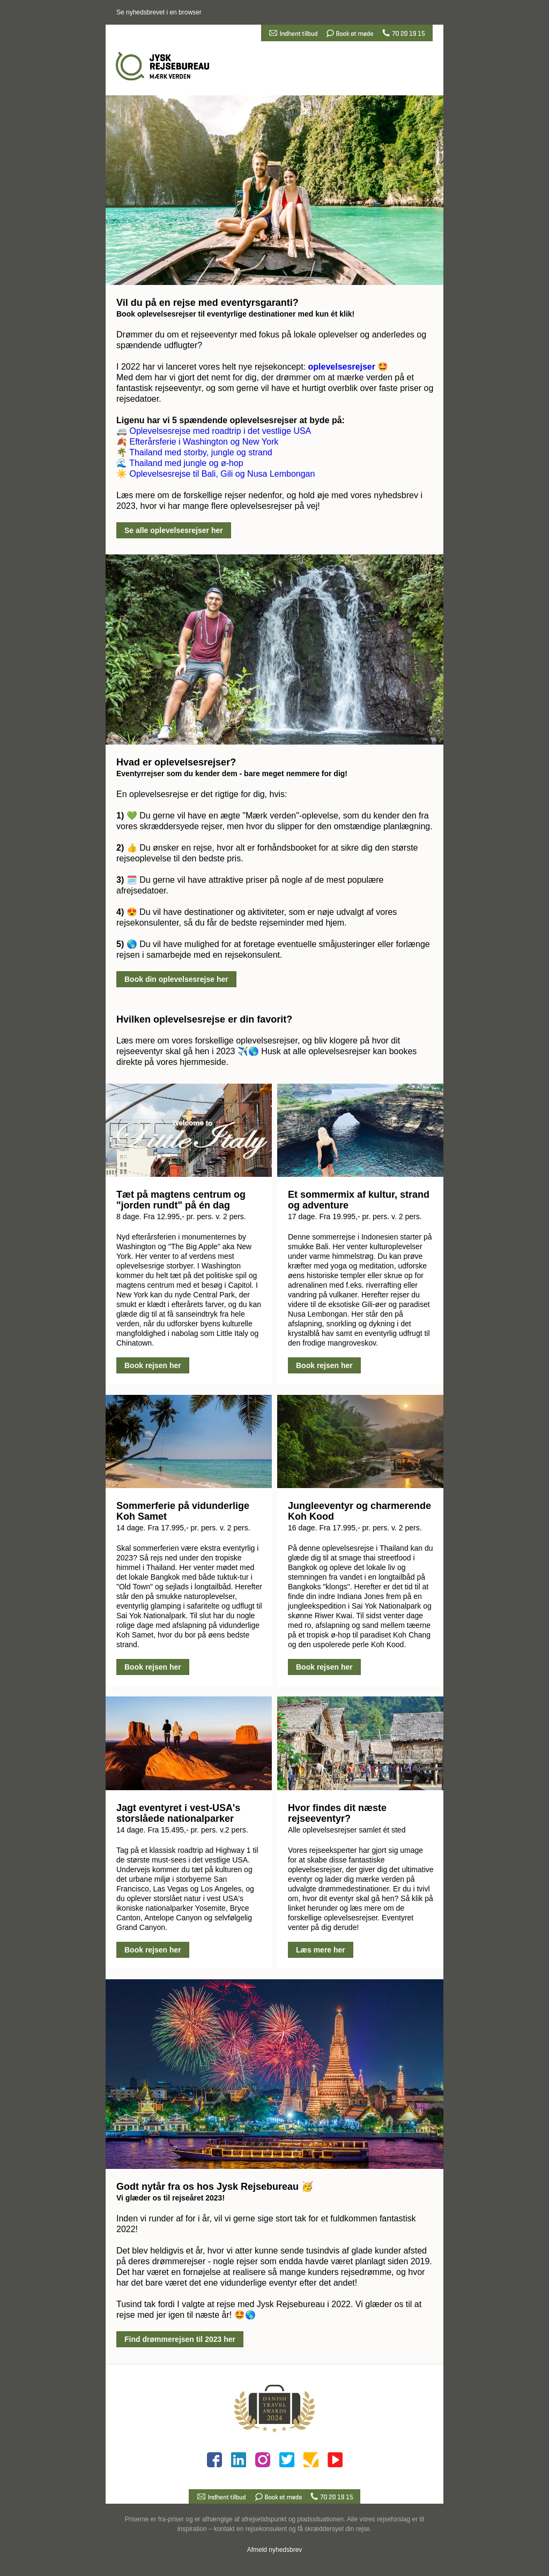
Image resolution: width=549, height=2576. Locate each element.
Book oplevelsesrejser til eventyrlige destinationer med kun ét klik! (235, 314)
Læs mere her (320, 1950)
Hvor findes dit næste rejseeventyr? (337, 1813)
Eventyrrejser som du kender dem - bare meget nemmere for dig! (231, 773)
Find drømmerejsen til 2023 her (179, 2339)
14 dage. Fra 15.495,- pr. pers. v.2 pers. (182, 1830)
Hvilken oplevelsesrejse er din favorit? (204, 1019)
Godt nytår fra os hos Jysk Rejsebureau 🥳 (214, 2186)
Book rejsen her (152, 1365)
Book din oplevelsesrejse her (176, 979)
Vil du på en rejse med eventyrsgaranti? (207, 302)
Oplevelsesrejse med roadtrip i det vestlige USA (220, 430)
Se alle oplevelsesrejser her (173, 530)
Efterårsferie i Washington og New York (203, 441)
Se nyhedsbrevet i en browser (159, 12)
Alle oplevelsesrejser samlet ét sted (346, 1830)
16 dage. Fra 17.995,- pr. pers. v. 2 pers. (355, 1527)
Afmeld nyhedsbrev (274, 2550)
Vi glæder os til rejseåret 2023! (170, 2198)
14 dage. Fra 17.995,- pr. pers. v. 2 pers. (183, 1527)
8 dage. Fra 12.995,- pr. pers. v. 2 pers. (181, 1216)
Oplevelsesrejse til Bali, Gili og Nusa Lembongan (222, 473)
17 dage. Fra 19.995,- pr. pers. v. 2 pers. (355, 1216)
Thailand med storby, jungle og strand (200, 452)
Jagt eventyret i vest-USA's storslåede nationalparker (178, 1813)
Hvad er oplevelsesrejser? (176, 762)
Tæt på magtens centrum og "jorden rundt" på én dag (181, 1200)
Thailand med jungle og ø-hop (186, 463)
